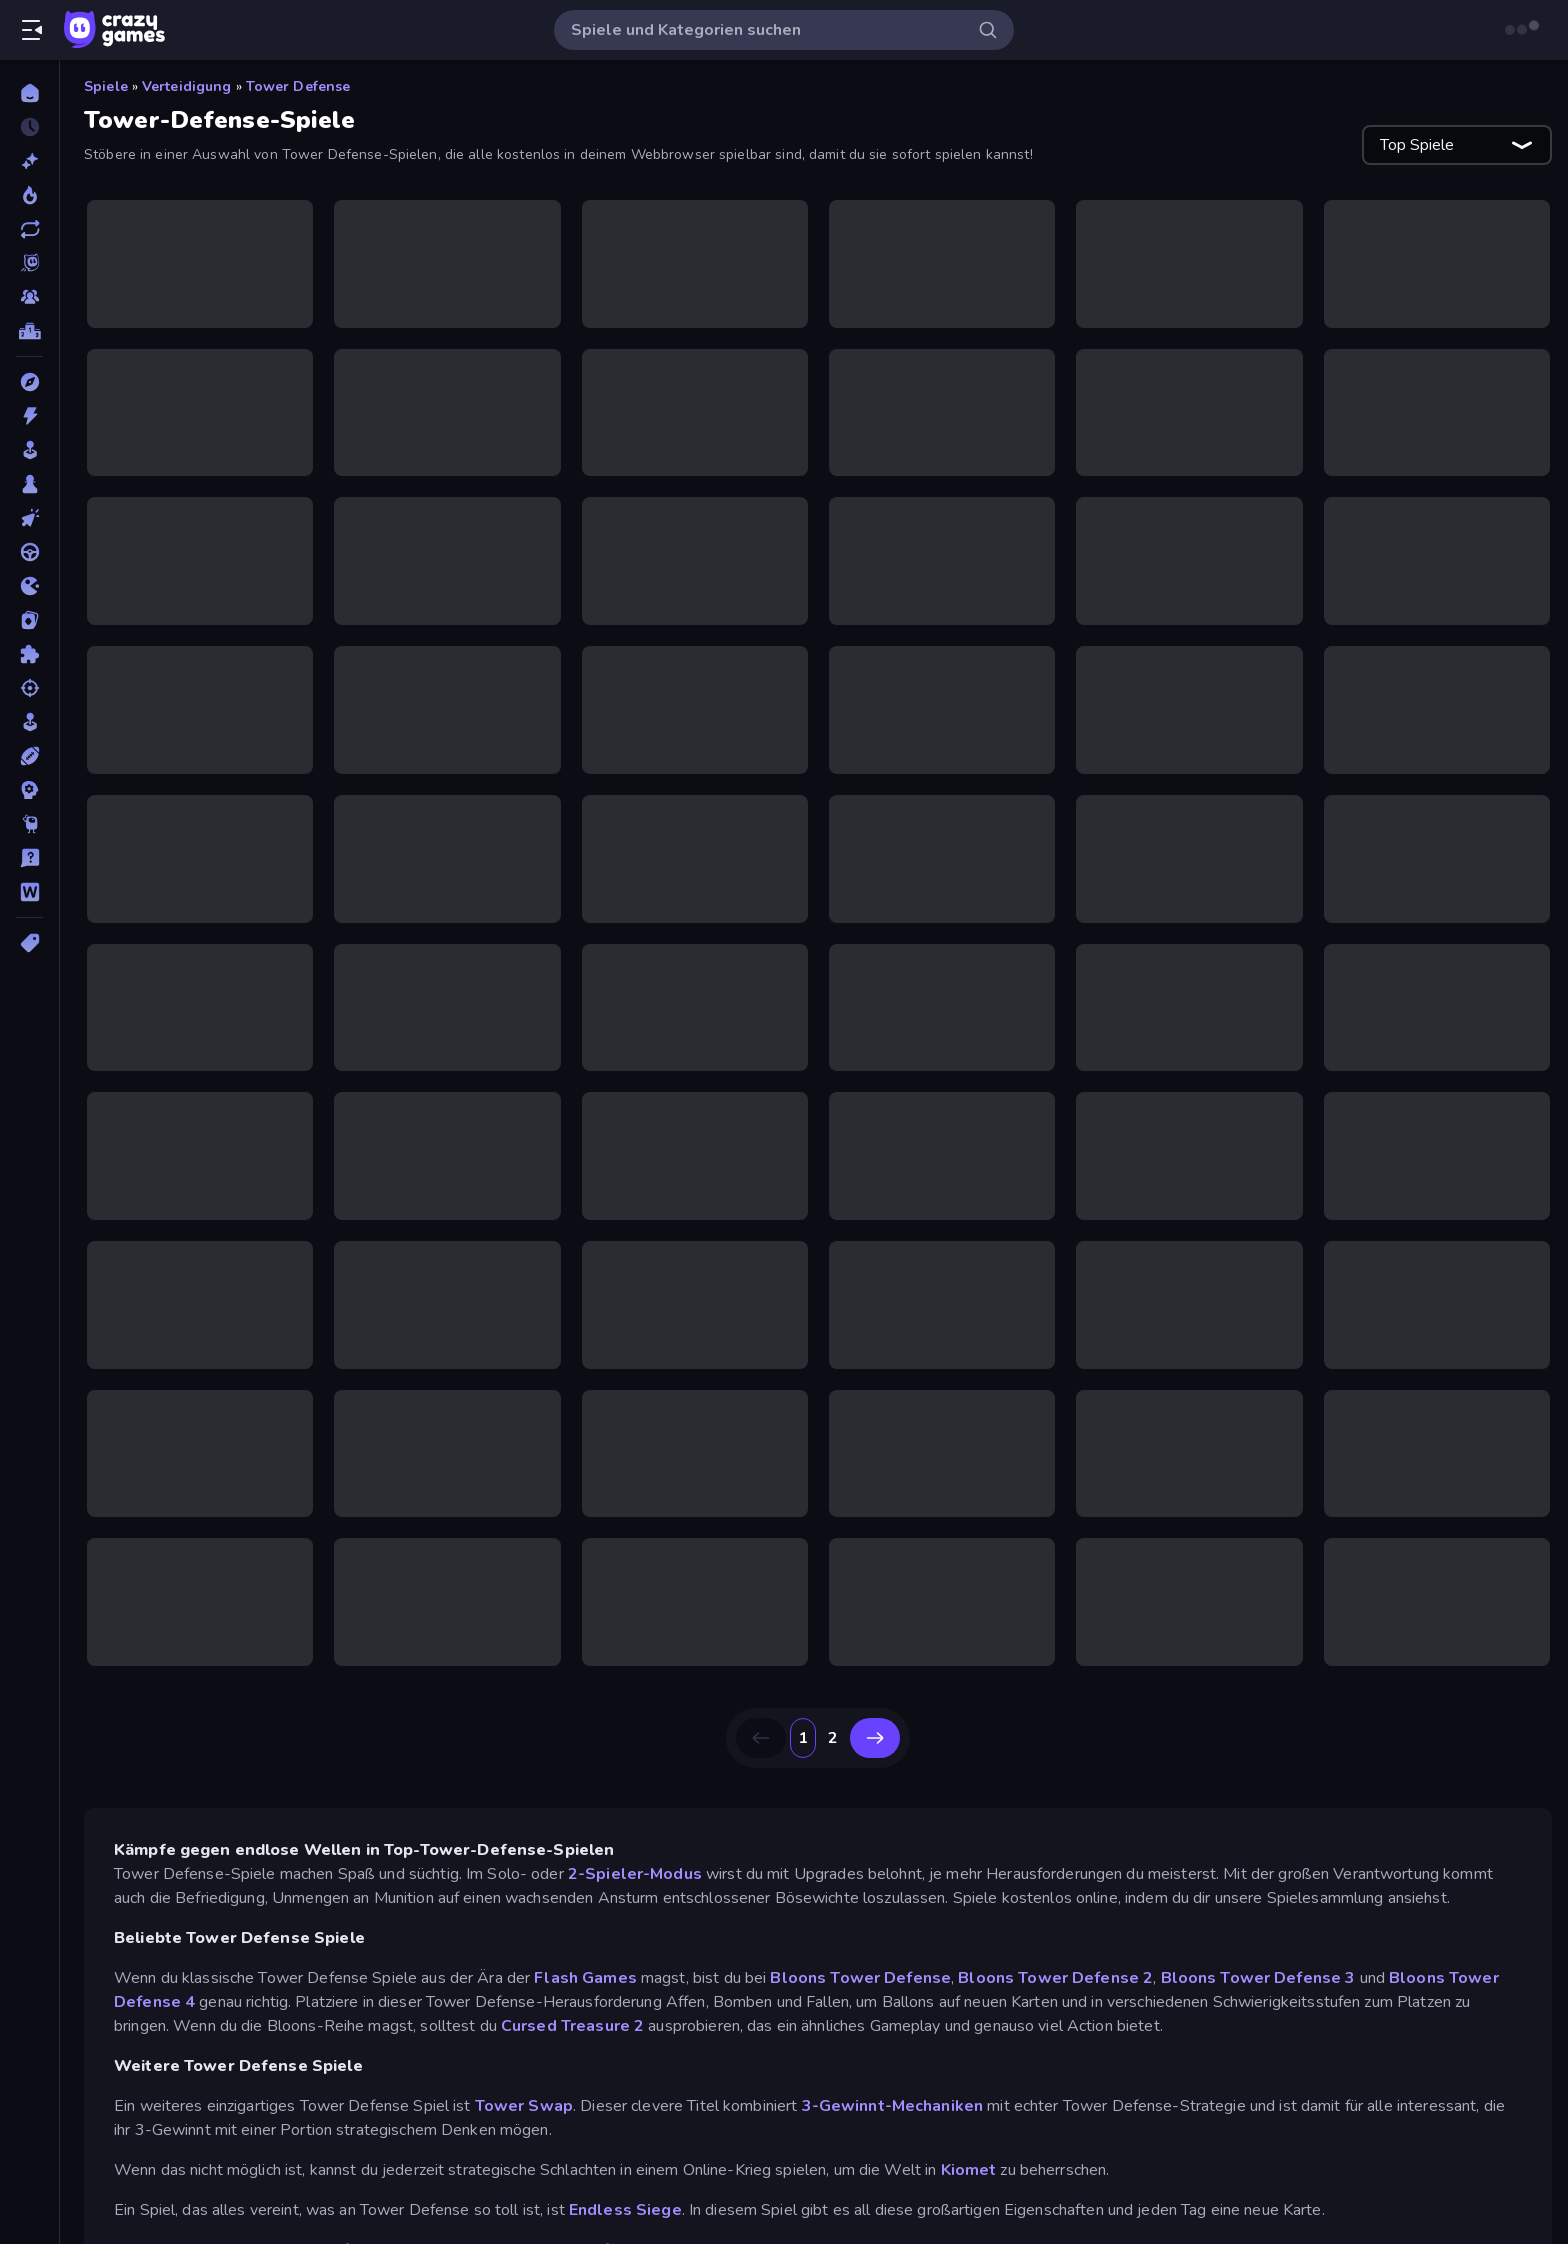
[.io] (29, 586)
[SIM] (29, 722)
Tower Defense (298, 86)
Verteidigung (187, 86)
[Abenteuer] (29, 382)
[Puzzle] (29, 654)
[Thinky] (29, 824)
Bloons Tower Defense (860, 1978)
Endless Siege (625, 2210)
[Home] (29, 93)
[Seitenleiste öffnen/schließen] (32, 30)
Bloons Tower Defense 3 (1258, 1978)
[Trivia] (29, 858)
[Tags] (29, 943)
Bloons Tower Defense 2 (1055, 1978)
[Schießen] (29, 688)
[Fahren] (29, 552)
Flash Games (585, 1978)
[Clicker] (29, 518)
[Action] (29, 416)
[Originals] (29, 263)
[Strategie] (29, 790)
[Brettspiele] (29, 484)
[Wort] (29, 892)
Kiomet (969, 2170)
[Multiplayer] (29, 297)
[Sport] (29, 756)
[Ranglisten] (29, 331)
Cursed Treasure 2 (572, 2026)
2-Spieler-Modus (635, 1874)
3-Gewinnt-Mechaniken (893, 2106)
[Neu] (29, 161)
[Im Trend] (29, 195)
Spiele (106, 86)
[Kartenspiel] (29, 620)
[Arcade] (29, 450)
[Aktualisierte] (29, 229)
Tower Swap (524, 2106)
